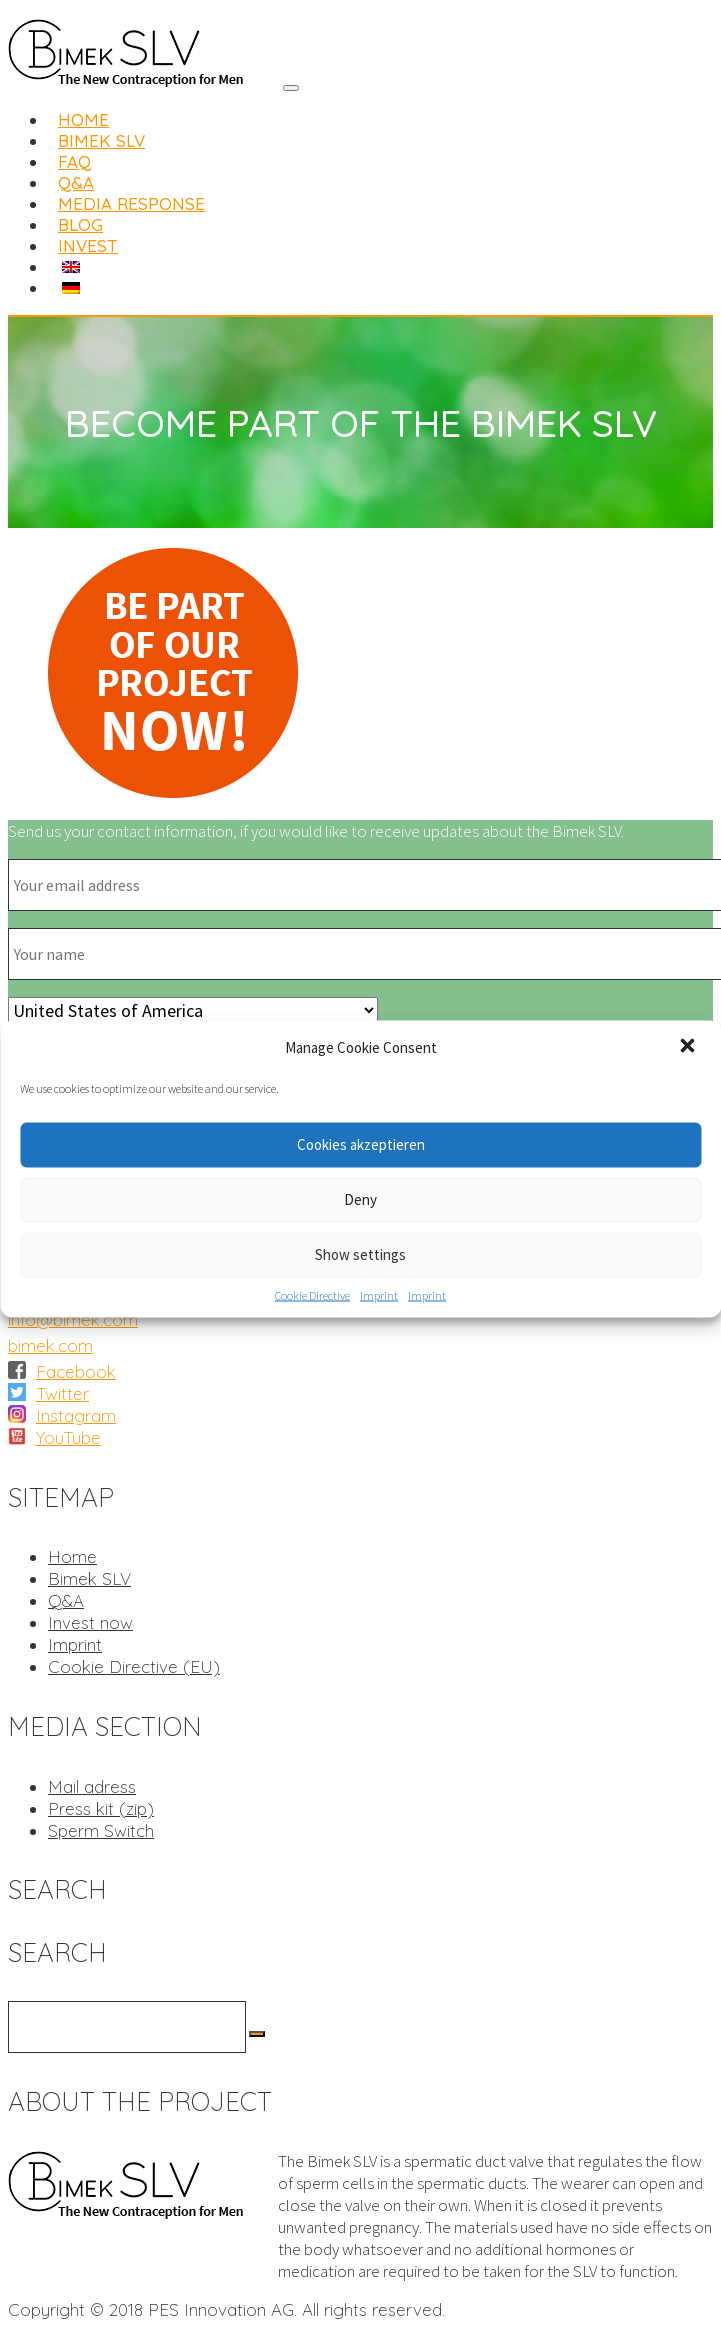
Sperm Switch (101, 1830)
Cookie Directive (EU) (134, 1666)
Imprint (379, 1294)
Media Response (131, 203)
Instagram (76, 1415)
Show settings (360, 1254)
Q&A (66, 1600)
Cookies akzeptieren (361, 1144)
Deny (360, 1199)
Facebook (76, 1371)
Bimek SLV (89, 1578)
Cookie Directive (312, 1294)
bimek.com (50, 1345)
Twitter (62, 1393)
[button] (689, 1047)
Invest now (90, 1622)
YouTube (68, 1437)
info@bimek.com (73, 1319)
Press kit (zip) (101, 1808)
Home (72, 1556)
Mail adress (92, 1786)
